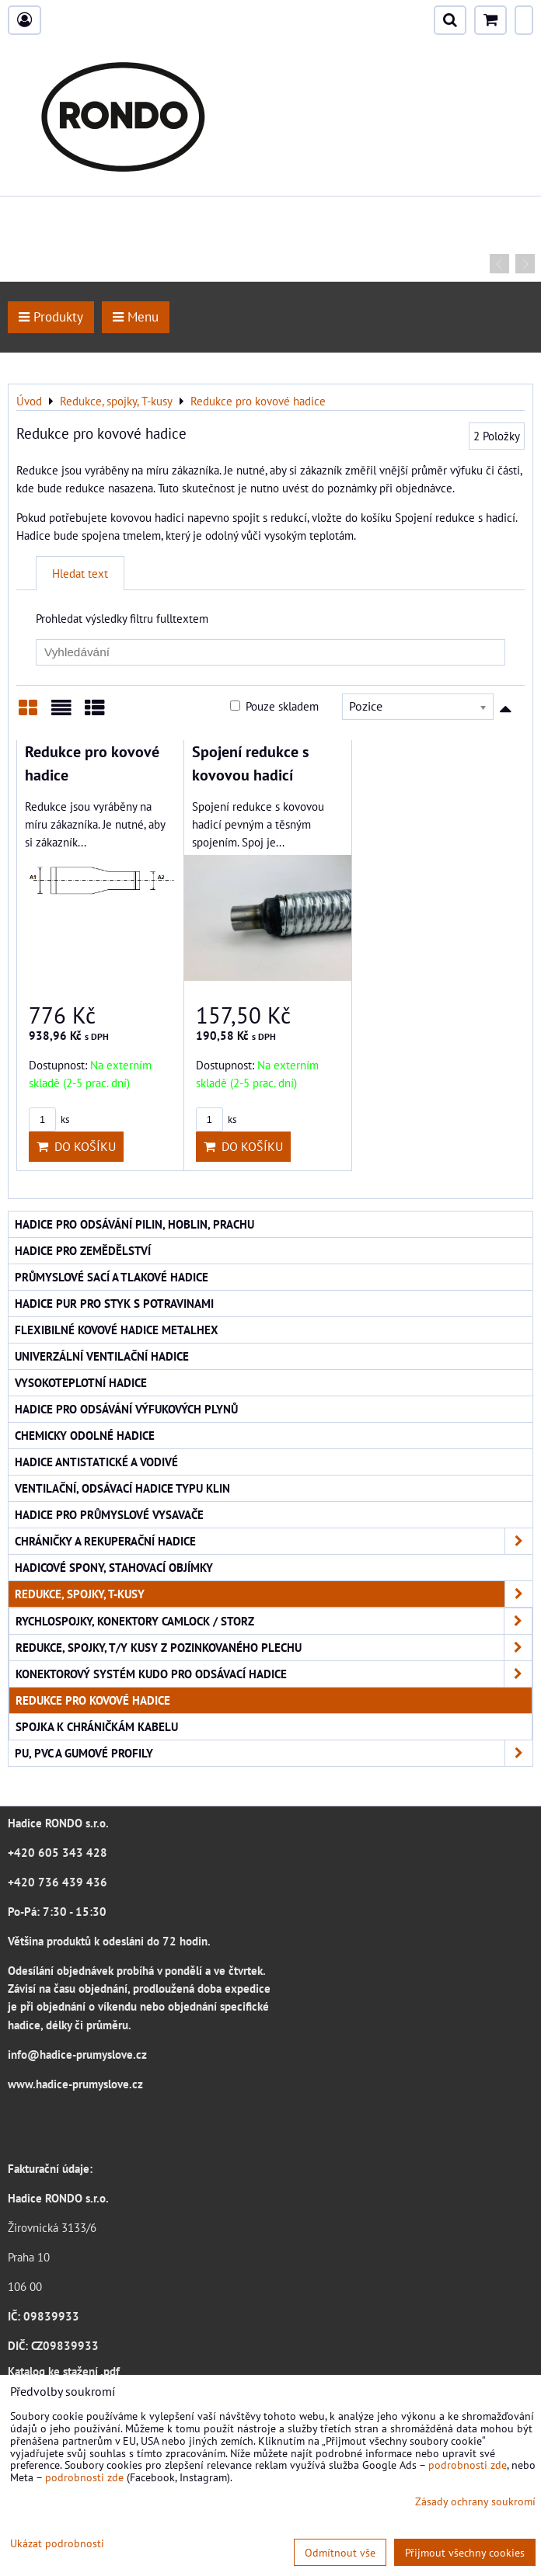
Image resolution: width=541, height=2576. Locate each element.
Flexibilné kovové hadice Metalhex (116, 1329)
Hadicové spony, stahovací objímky (114, 1567)
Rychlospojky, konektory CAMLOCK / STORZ (274, 1621)
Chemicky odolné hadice (85, 1435)
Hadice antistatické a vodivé (96, 1461)
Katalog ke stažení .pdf (64, 2371)
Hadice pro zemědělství (83, 1250)
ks (49, 1119)
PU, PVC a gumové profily (273, 1753)
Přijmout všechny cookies (465, 2552)
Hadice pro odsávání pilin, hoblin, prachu (134, 1224)
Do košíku (76, 1146)
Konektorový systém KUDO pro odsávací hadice (274, 1674)
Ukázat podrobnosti (57, 2543)
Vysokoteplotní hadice (81, 1382)
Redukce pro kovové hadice (93, 1700)
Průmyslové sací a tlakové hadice (111, 1277)
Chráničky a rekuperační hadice (273, 1541)
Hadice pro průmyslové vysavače (109, 1514)
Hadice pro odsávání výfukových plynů (126, 1409)
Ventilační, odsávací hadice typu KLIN (122, 1488)
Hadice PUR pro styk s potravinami (114, 1303)
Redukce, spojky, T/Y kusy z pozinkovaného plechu (274, 1647)
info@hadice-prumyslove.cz (77, 2054)
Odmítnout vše (340, 2552)
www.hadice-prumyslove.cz (75, 2083)
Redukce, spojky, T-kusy (273, 1594)
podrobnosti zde (467, 2464)
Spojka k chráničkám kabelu (97, 1726)
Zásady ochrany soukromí (475, 2501)
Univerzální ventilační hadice (102, 1356)
